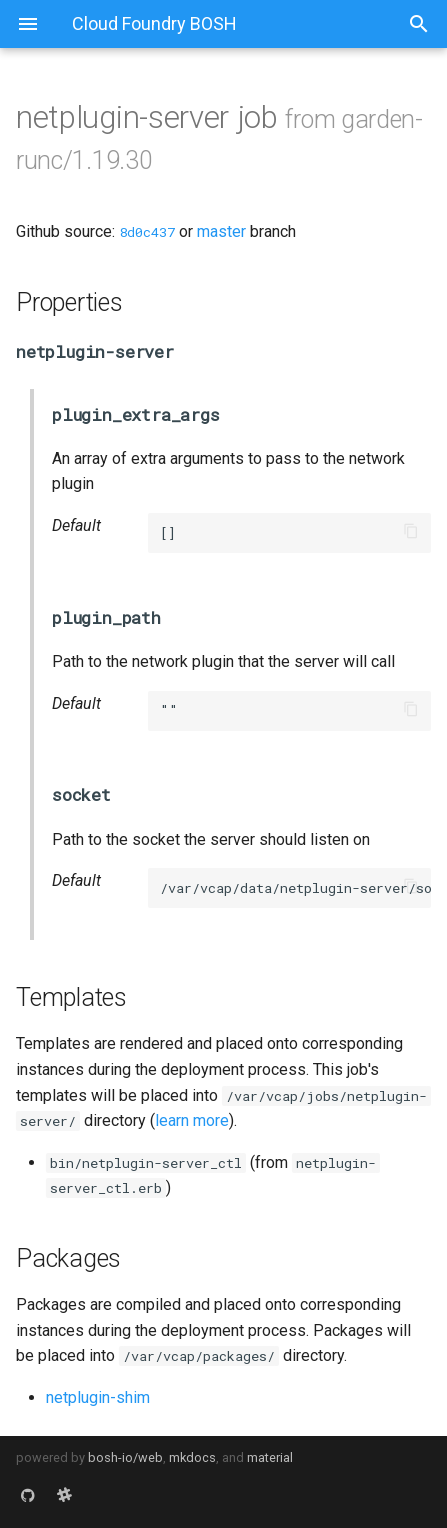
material (270, 1457)
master (221, 231)
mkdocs (192, 1457)
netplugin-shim (98, 1397)
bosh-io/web (125, 1457)
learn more (192, 1120)
